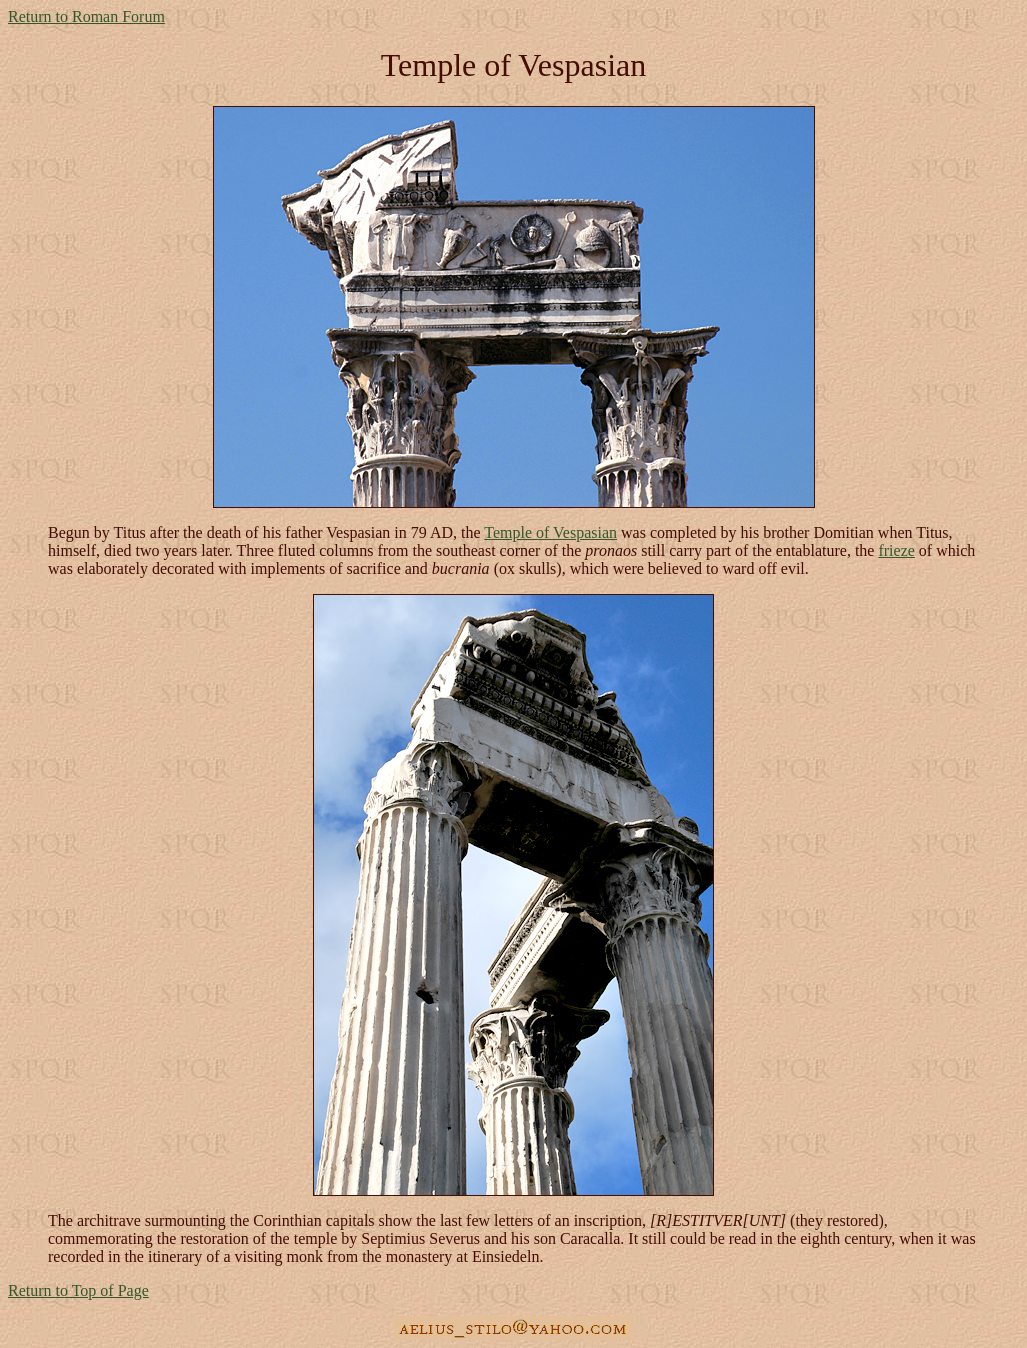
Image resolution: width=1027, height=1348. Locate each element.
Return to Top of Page (78, 1290)
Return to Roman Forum (86, 16)
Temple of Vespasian (550, 532)
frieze (896, 550)
